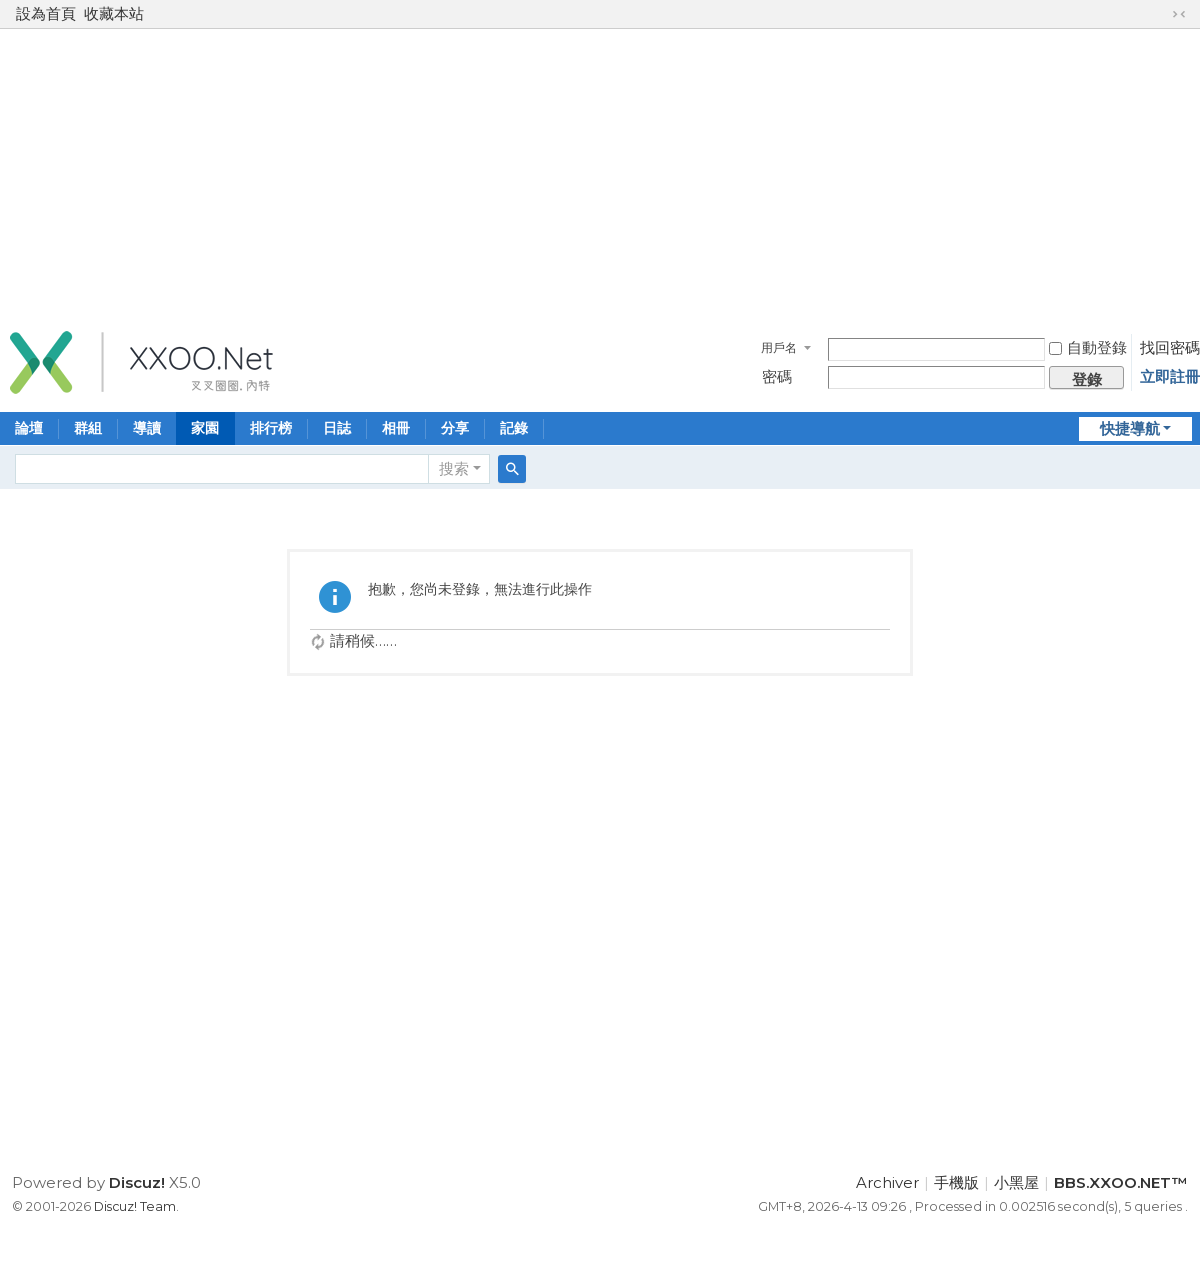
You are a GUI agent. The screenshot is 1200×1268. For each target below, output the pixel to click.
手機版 (956, 1182)
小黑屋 (1016, 1182)
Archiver (887, 1182)
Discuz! (137, 1182)
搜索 (454, 468)
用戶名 (779, 347)
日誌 (337, 428)
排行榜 (271, 428)
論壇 (29, 428)
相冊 (396, 428)
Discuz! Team (135, 1206)
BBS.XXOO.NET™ (1121, 1182)
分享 (455, 428)
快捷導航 (1130, 428)
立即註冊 (1170, 376)
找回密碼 (1170, 347)
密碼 (777, 376)
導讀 (147, 428)
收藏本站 (114, 13)
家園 (205, 428)
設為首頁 (46, 13)
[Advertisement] (600, 174)
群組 (88, 428)
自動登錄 (1088, 347)
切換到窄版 (1179, 14)
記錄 (514, 428)
